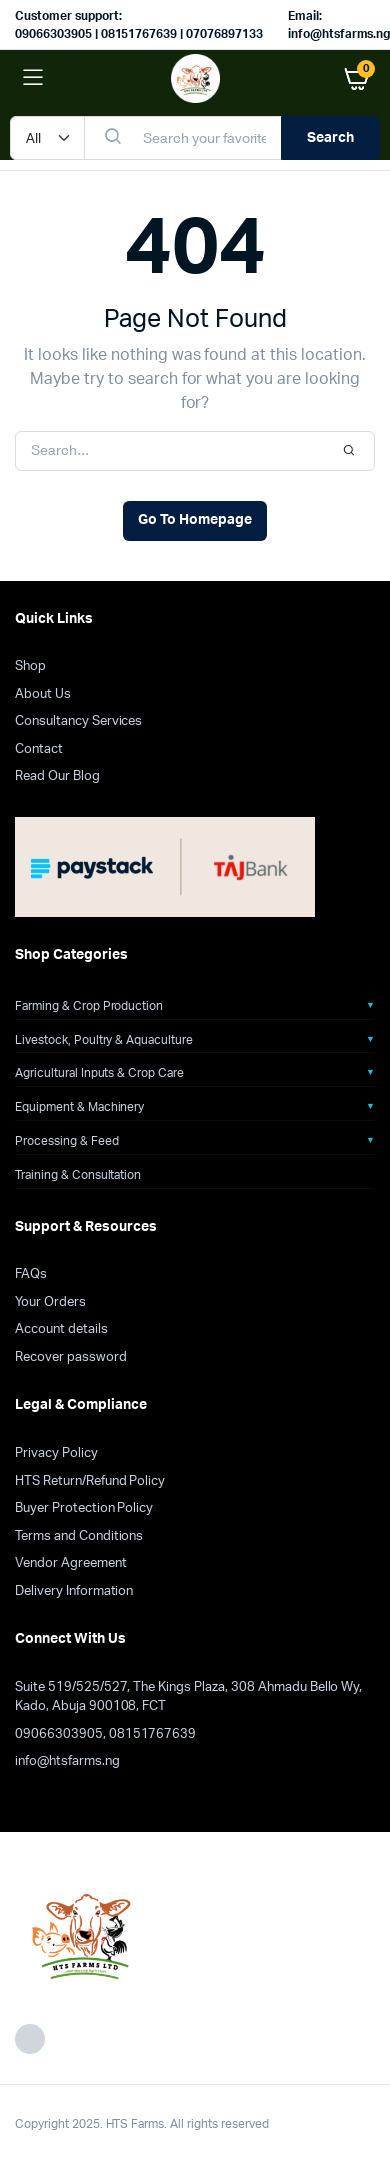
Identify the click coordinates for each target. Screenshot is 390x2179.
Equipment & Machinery (79, 1107)
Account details (61, 1329)
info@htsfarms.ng (67, 1761)
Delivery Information (74, 1591)
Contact (39, 749)
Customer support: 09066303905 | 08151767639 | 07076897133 (139, 25)
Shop (30, 666)
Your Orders (50, 1302)
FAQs (31, 1274)
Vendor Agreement (71, 1563)
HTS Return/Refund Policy (90, 1481)
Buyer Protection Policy (84, 1508)
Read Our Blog (57, 776)
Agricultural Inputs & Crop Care (99, 1073)
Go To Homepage (195, 520)
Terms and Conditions (79, 1536)
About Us (43, 694)
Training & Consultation (78, 1175)
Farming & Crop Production (89, 1006)
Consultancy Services (78, 721)
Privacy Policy (56, 1453)
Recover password (71, 1357)
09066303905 (59, 1734)
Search (330, 138)
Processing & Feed (67, 1141)
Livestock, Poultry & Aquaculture (104, 1040)
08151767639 (153, 1734)
